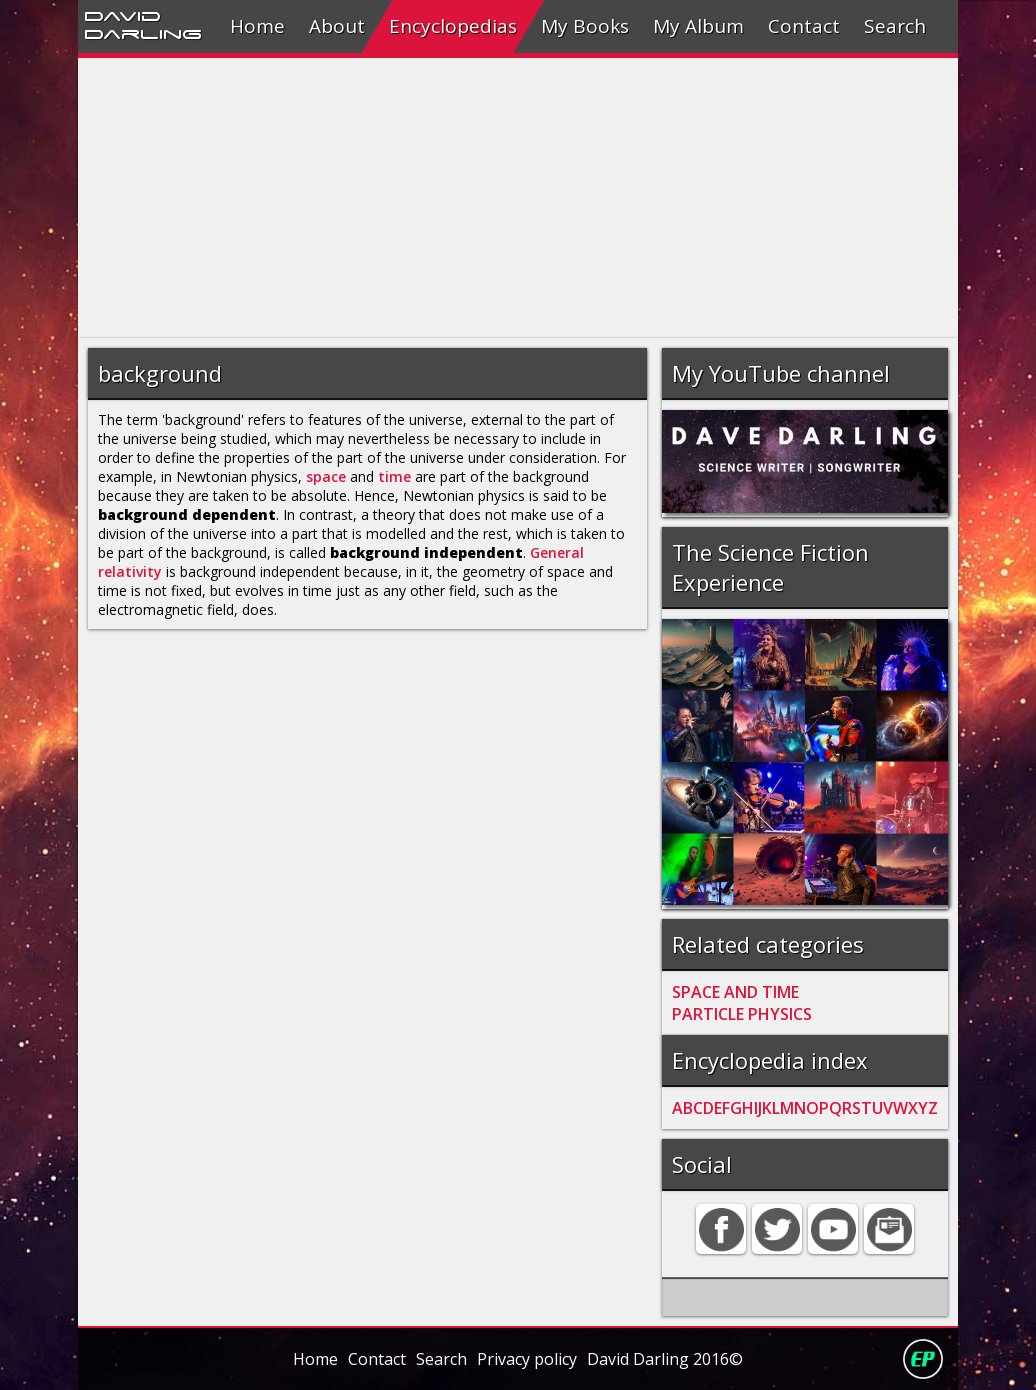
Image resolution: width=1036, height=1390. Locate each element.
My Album (698, 26)
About (337, 26)
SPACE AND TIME (735, 992)
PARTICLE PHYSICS (742, 1014)
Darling (143, 33)
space (326, 476)
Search (895, 26)
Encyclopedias (453, 26)
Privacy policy (527, 1359)
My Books (585, 26)
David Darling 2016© (665, 1359)
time (394, 476)
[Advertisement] (518, 198)
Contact (804, 26)
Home (257, 26)
